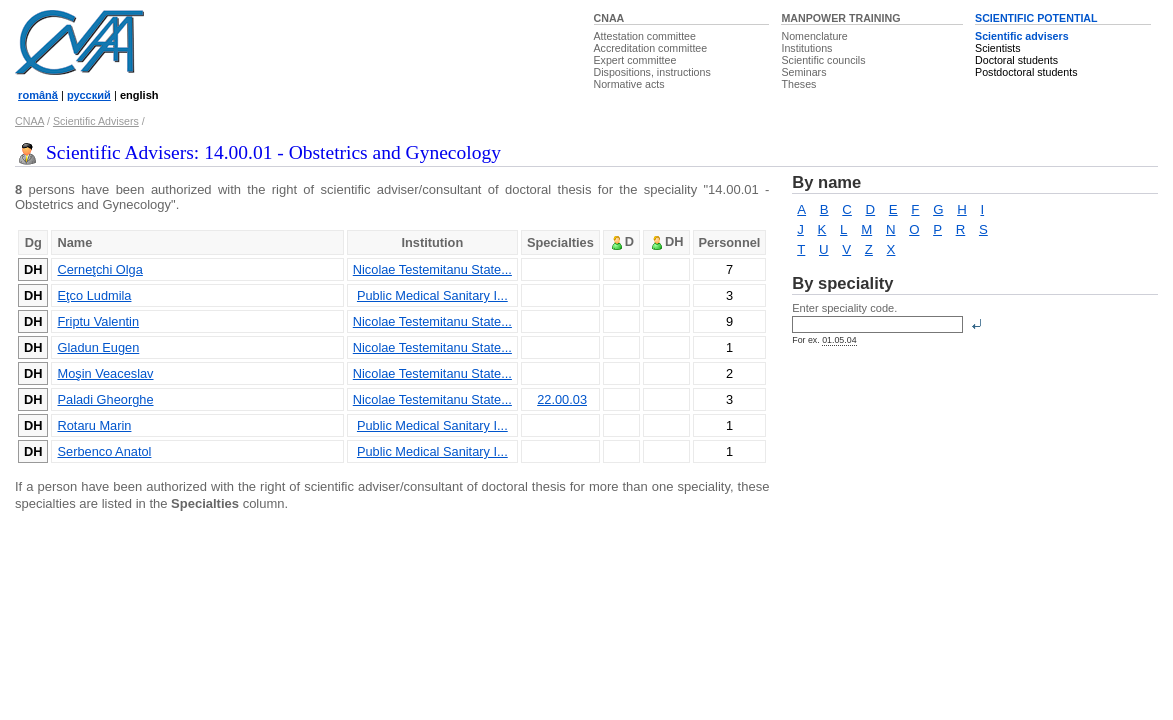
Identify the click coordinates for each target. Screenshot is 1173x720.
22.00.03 (562, 399)
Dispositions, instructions (652, 72)
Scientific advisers (1022, 36)
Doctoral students (1016, 60)
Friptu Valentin (98, 321)
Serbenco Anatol (104, 451)
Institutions (806, 48)
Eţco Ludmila (94, 295)
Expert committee (635, 60)
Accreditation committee (651, 48)
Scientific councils (823, 60)
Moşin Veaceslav (105, 373)
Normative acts (629, 84)
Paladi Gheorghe (105, 399)
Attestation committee (645, 36)
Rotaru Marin (94, 425)
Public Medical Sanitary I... (432, 295)
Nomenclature (814, 36)
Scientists (998, 48)
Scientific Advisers (96, 121)
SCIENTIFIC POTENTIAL (1036, 18)
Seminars (803, 72)
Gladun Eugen (98, 347)
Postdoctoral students (1026, 72)
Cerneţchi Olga (99, 269)
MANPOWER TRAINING (840, 18)
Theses (798, 84)
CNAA (609, 18)
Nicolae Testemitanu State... (432, 269)
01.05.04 (839, 340)
